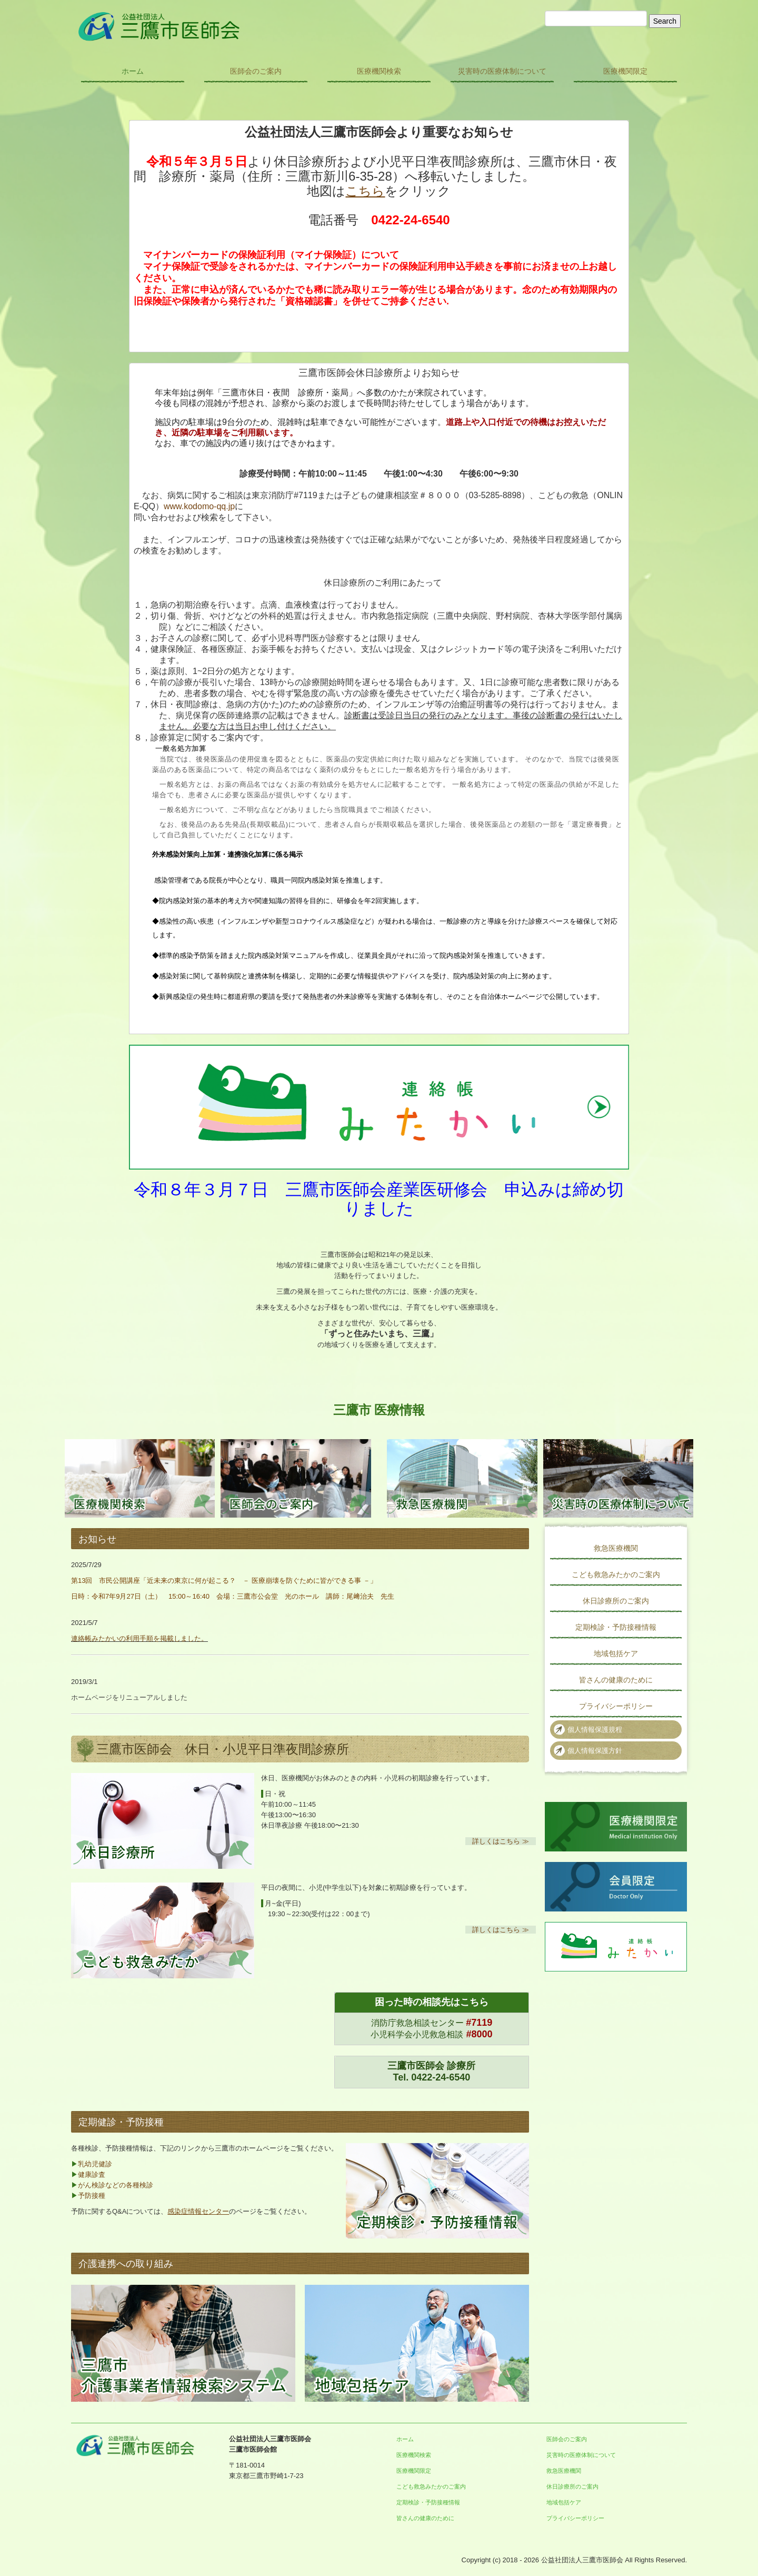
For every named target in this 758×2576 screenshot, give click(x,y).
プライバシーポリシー (616, 1706)
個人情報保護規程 (594, 1729)
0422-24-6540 (440, 2077)
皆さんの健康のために (616, 1680)
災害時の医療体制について (502, 71)
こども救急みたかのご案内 (616, 1574)
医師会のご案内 (256, 71)
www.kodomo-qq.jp (199, 506)
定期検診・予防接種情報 (615, 1627)
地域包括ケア (616, 1653)
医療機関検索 (379, 71)
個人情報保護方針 (594, 1751)
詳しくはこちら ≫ (500, 1841)
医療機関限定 (625, 71)
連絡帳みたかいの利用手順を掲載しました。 (139, 1638)
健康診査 (91, 2174)
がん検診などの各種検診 (115, 2185)
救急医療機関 (616, 1548)
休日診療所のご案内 (616, 1601)
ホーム (133, 71)
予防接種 (91, 2195)
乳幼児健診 (95, 2164)
